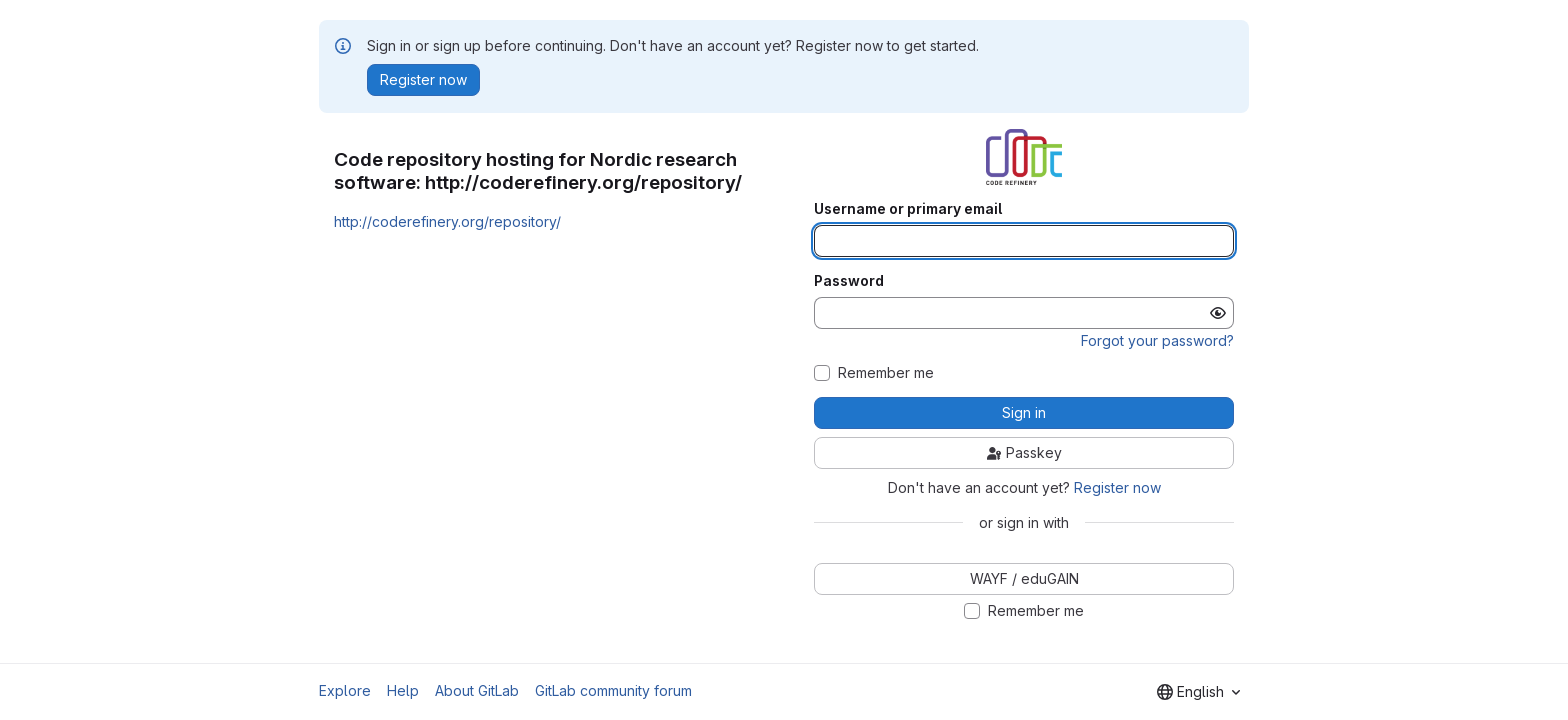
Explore (345, 690)
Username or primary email (908, 209)
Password (849, 281)
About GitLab (477, 690)
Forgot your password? (1157, 340)
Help (403, 690)
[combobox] (1198, 692)
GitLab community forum (613, 690)
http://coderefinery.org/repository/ (447, 221)
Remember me (886, 373)
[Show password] (1218, 313)
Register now (1117, 487)
